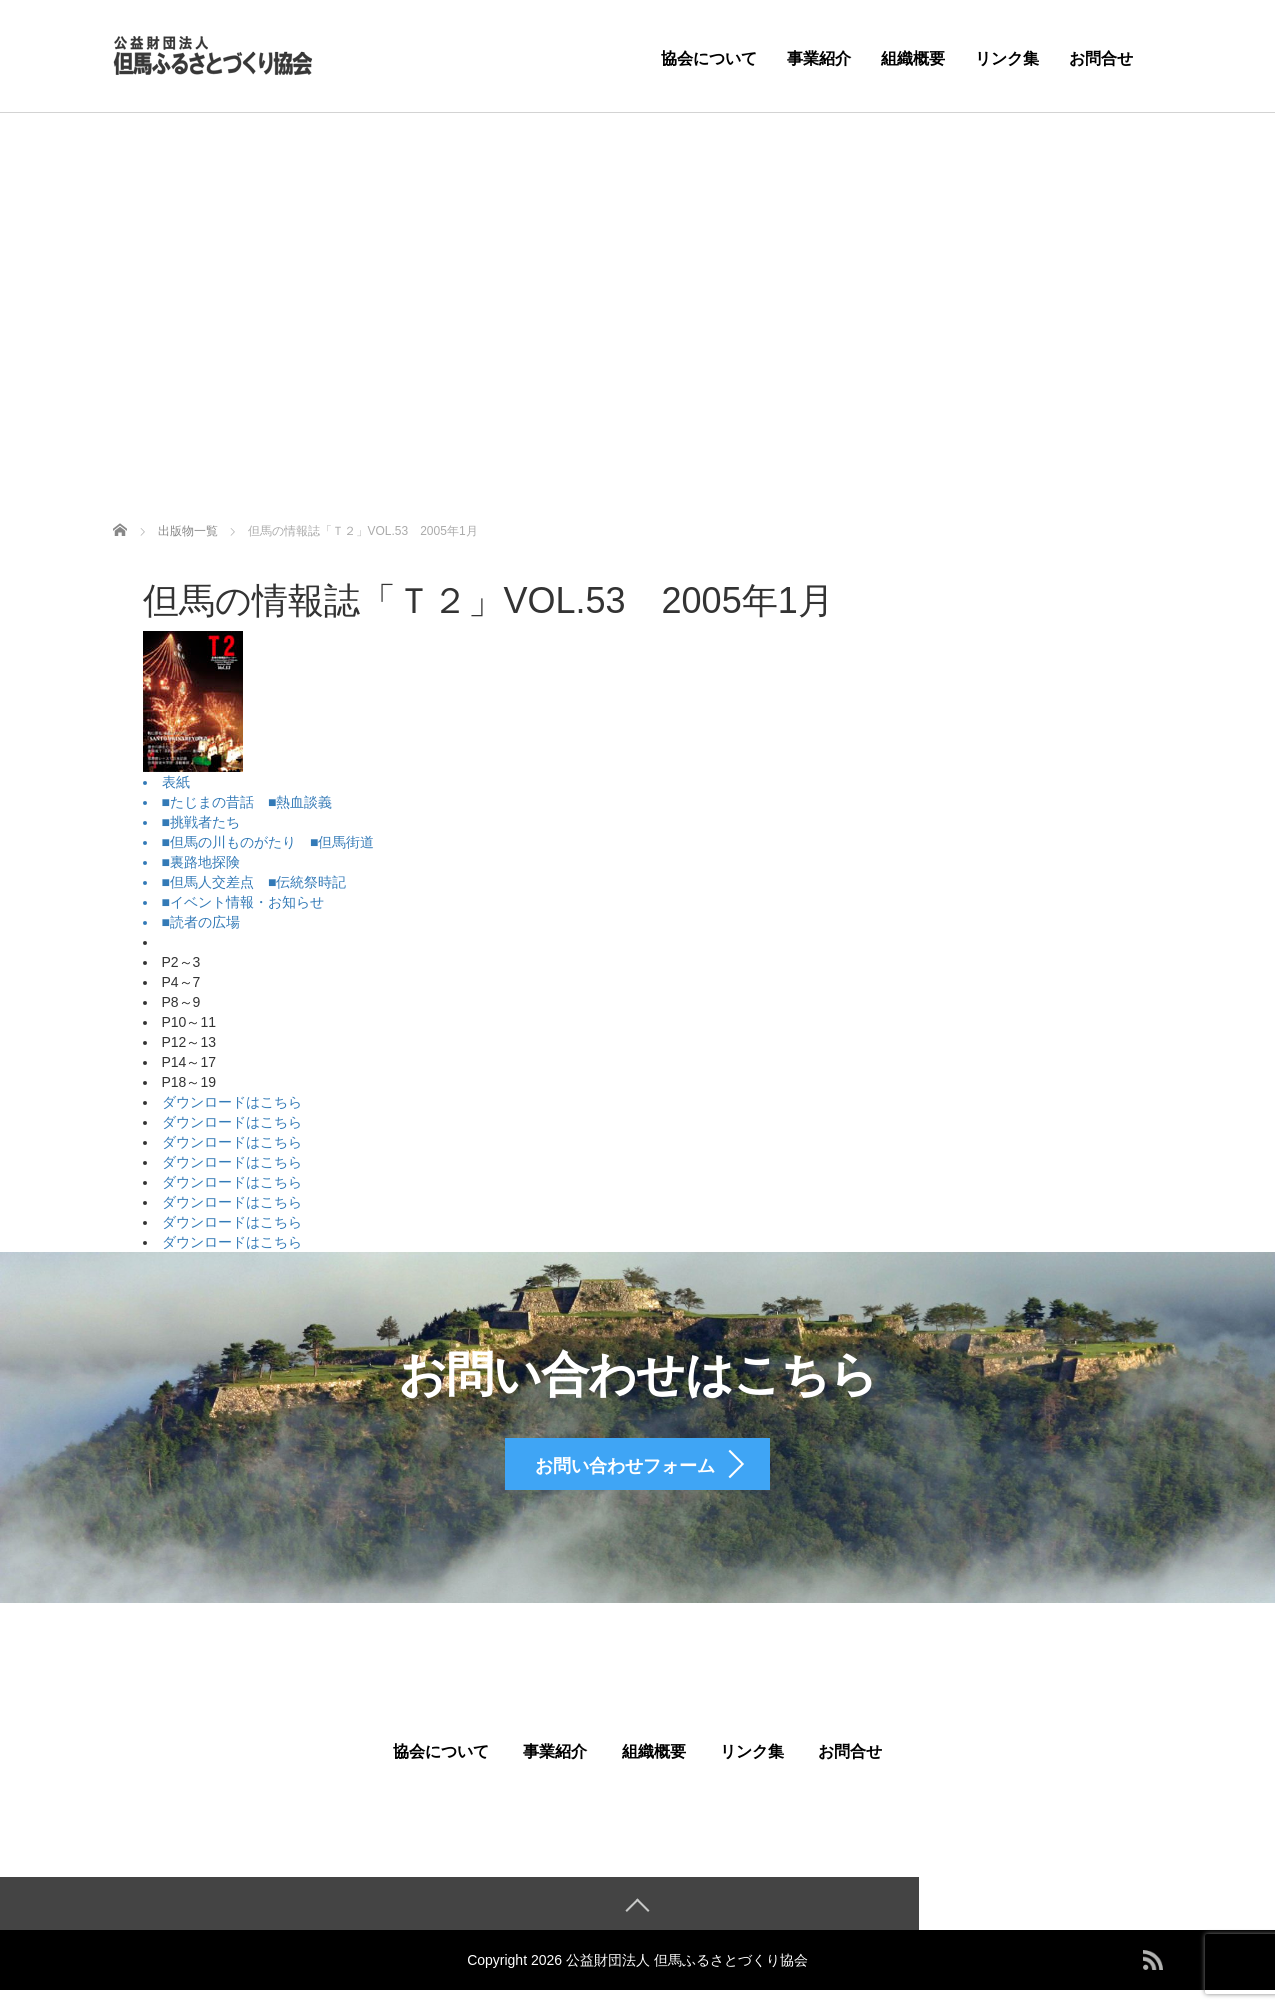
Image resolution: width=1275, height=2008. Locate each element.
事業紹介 (819, 58)
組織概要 (913, 58)
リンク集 (1007, 58)
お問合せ (1101, 58)
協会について (709, 58)
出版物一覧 (188, 531)
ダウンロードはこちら (232, 1102)
